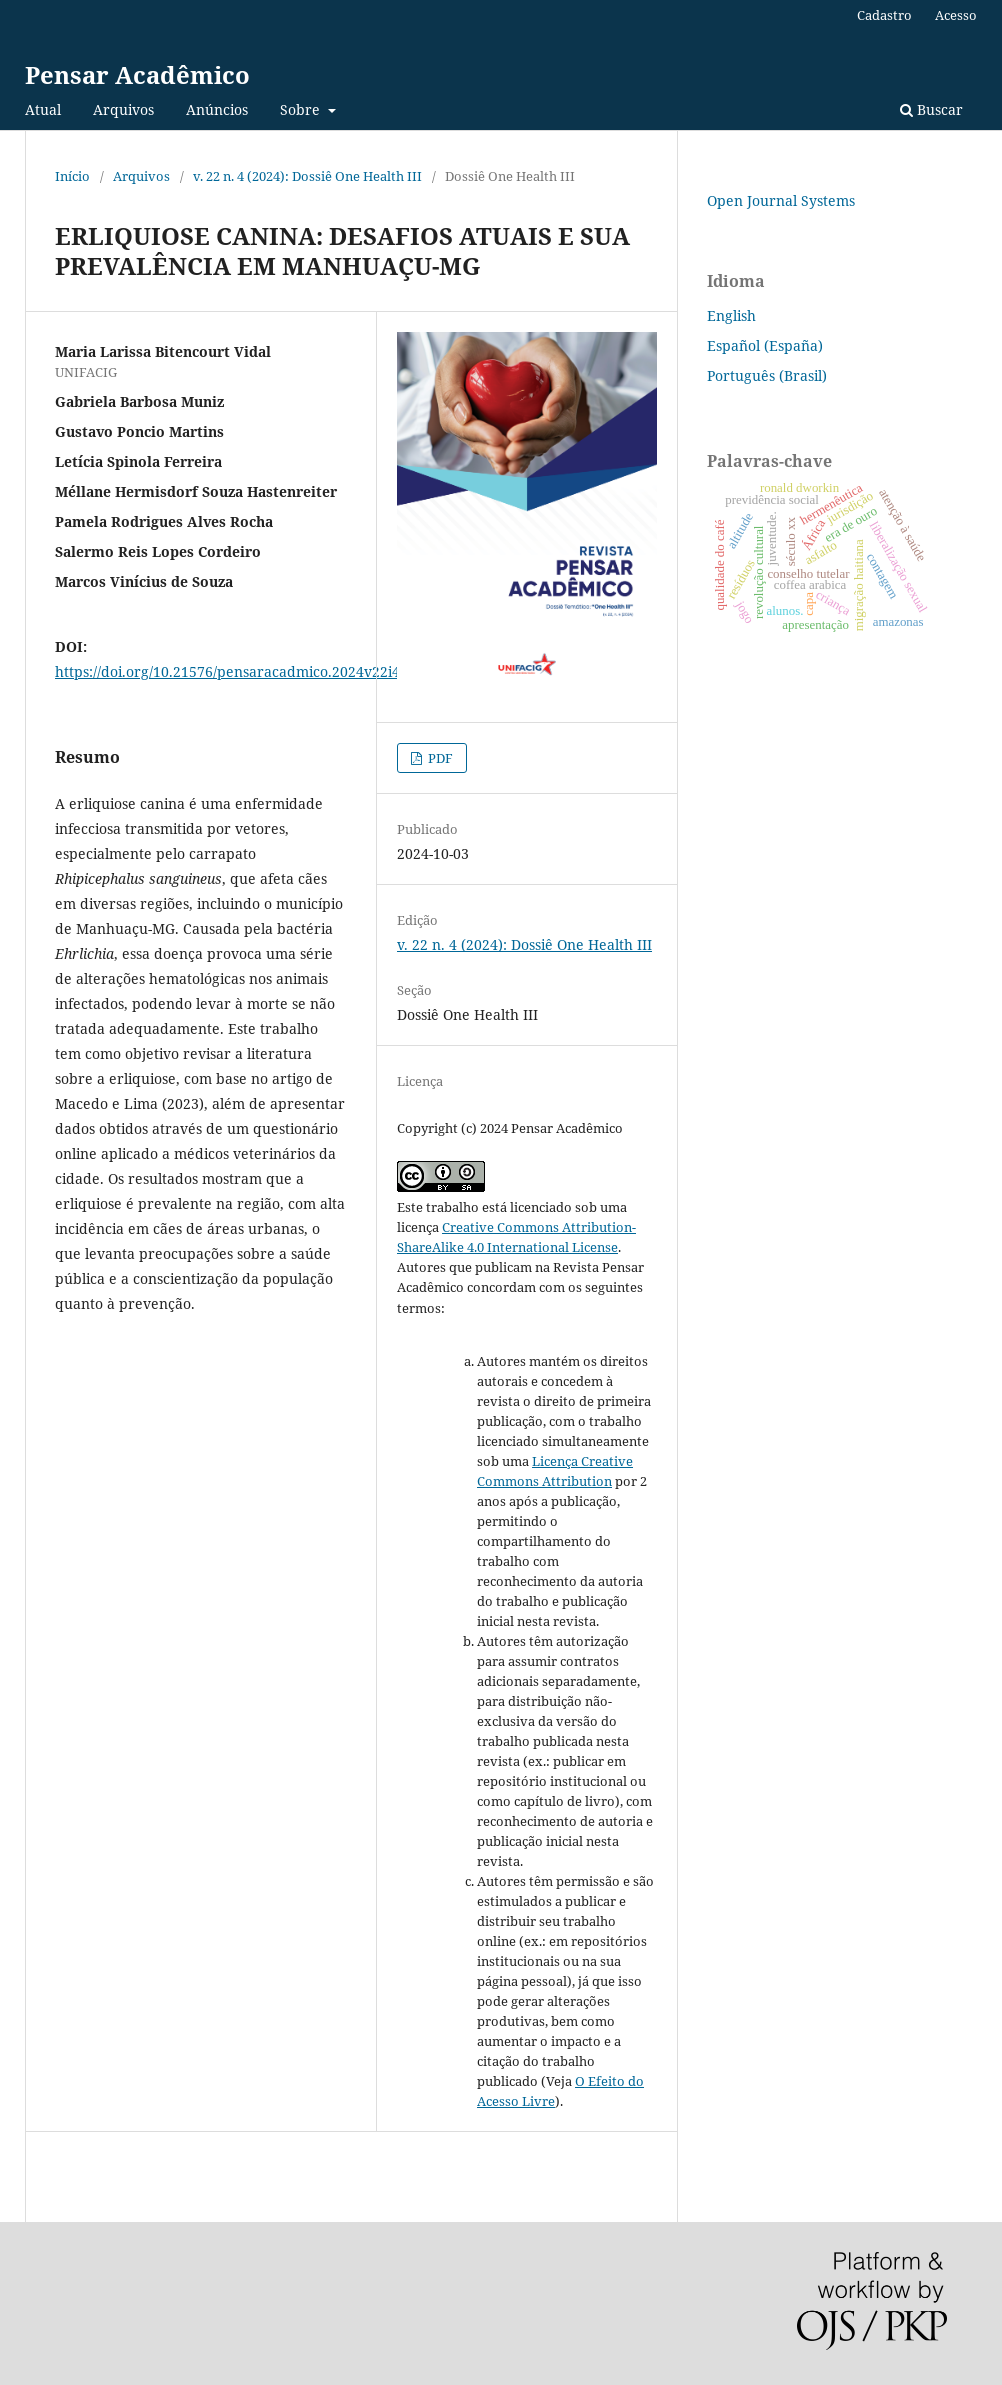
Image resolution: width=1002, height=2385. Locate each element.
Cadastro (884, 15)
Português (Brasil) (767, 375)
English (731, 315)
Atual (43, 109)
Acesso (956, 15)
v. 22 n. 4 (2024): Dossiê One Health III (307, 176)
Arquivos (123, 109)
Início (72, 176)
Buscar (931, 109)
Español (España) (765, 345)
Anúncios (217, 109)
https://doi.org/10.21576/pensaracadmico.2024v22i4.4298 (245, 671)
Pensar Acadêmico (137, 74)
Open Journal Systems (781, 200)
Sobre (302, 109)
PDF (439, 758)
